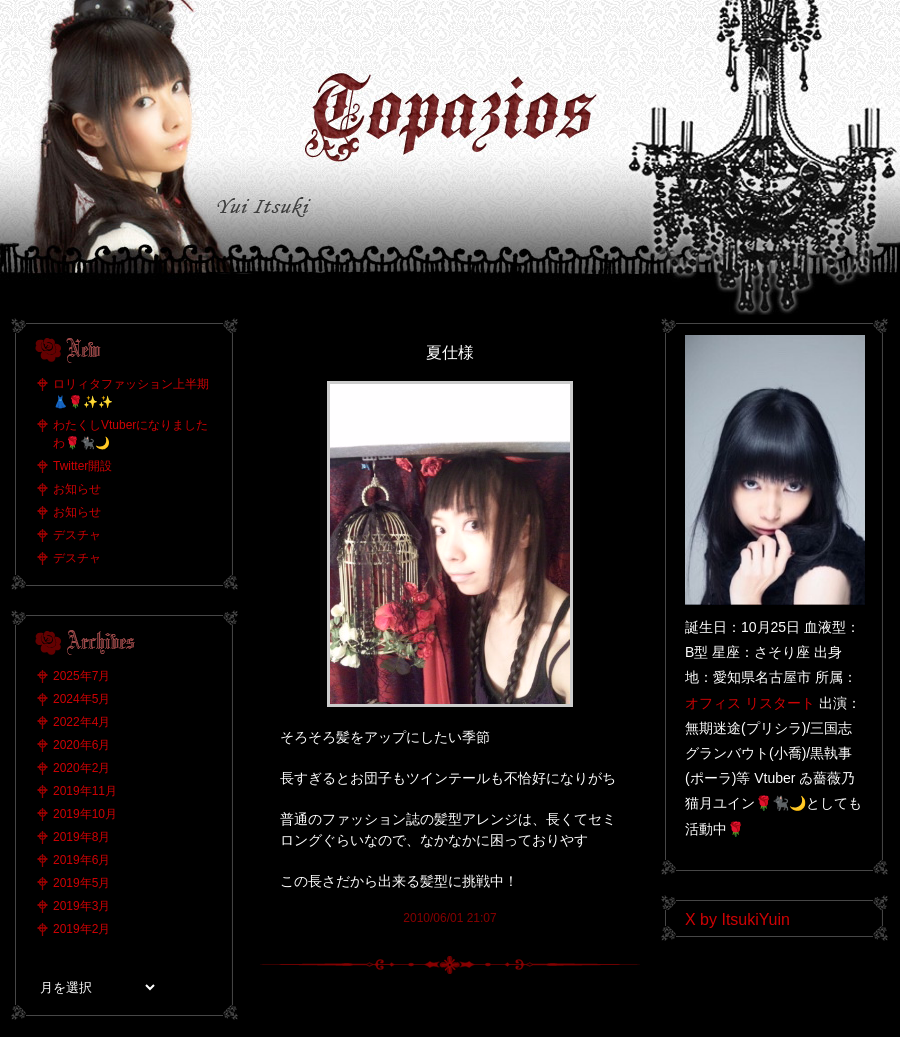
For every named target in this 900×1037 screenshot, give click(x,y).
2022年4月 (81, 722)
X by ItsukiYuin (737, 919)
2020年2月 (81, 768)
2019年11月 (85, 791)
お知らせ (77, 489)
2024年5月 (81, 699)
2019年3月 (81, 906)
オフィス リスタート (750, 703)
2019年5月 (81, 883)
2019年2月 (81, 929)
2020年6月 (81, 745)
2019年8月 (81, 837)
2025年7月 (81, 676)
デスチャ (77, 535)
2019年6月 (81, 860)
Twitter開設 (82, 466)
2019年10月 (85, 814)
